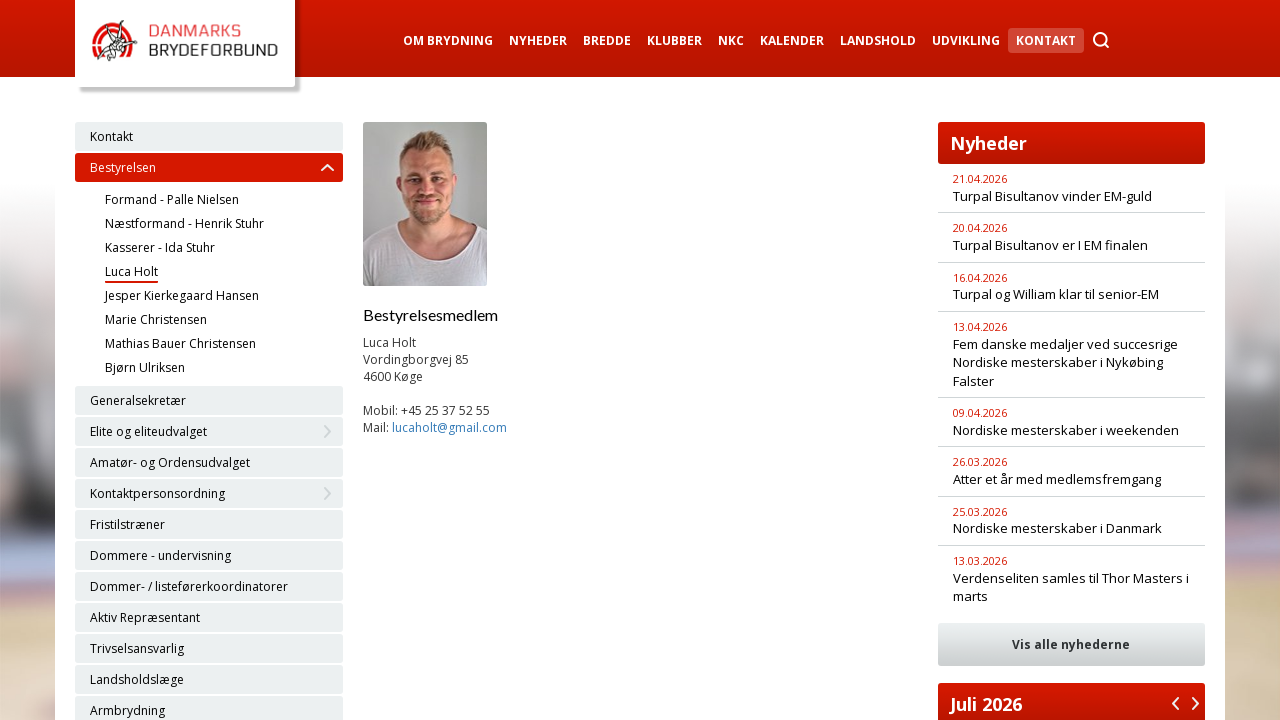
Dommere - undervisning (160, 555)
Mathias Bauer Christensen (180, 343)
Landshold (878, 40)
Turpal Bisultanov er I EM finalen (1050, 245)
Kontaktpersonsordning (157, 493)
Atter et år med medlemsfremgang (1057, 479)
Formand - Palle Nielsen (172, 199)
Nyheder (538, 40)
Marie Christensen (156, 319)
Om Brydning (448, 40)
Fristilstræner (127, 524)
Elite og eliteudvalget (148, 431)
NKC (731, 40)
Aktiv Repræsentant (145, 617)
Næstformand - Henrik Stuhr (184, 223)
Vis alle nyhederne (1071, 644)
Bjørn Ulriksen (145, 367)
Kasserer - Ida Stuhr (160, 247)
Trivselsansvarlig (137, 648)
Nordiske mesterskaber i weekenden (1066, 430)
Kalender (792, 40)
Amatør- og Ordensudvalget (170, 462)
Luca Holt (131, 271)
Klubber (674, 40)
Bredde (607, 40)
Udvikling (966, 40)
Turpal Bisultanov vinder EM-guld (1052, 196)
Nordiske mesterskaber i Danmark (1057, 528)
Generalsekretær (138, 400)
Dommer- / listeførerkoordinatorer (189, 586)
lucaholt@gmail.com (449, 427)
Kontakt (1046, 40)
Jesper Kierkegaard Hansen (182, 295)
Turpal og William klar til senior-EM (1056, 294)
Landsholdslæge (137, 679)
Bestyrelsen (123, 167)
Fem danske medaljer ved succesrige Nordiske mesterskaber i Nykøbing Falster (1065, 362)
